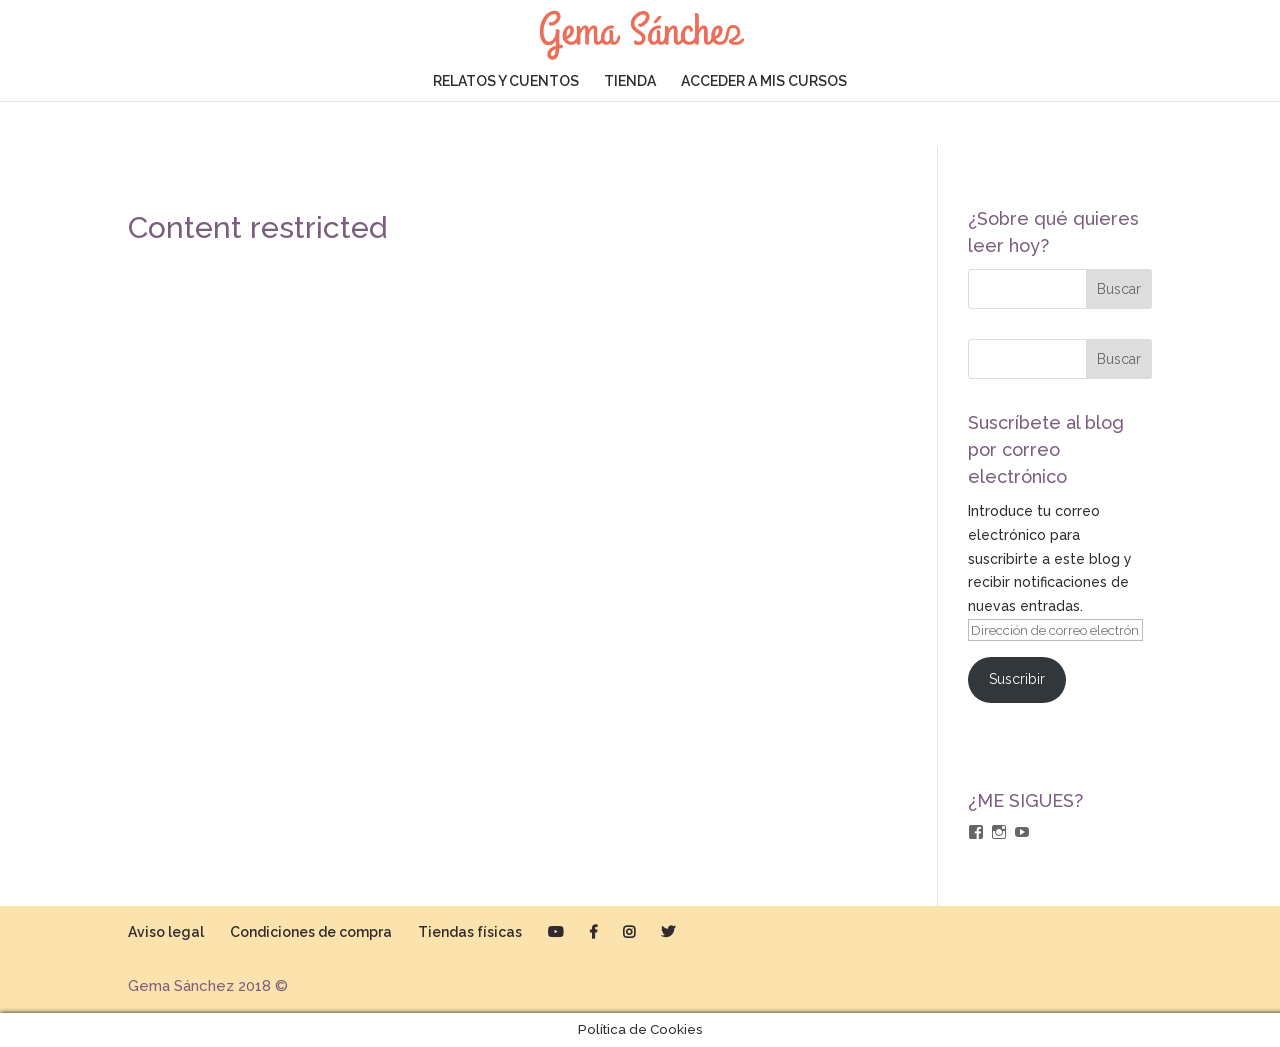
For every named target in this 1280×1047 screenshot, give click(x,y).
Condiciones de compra (311, 932)
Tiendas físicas (470, 932)
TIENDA (630, 81)
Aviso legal (166, 932)
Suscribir (1017, 679)
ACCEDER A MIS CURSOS (764, 81)
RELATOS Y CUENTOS (506, 81)
